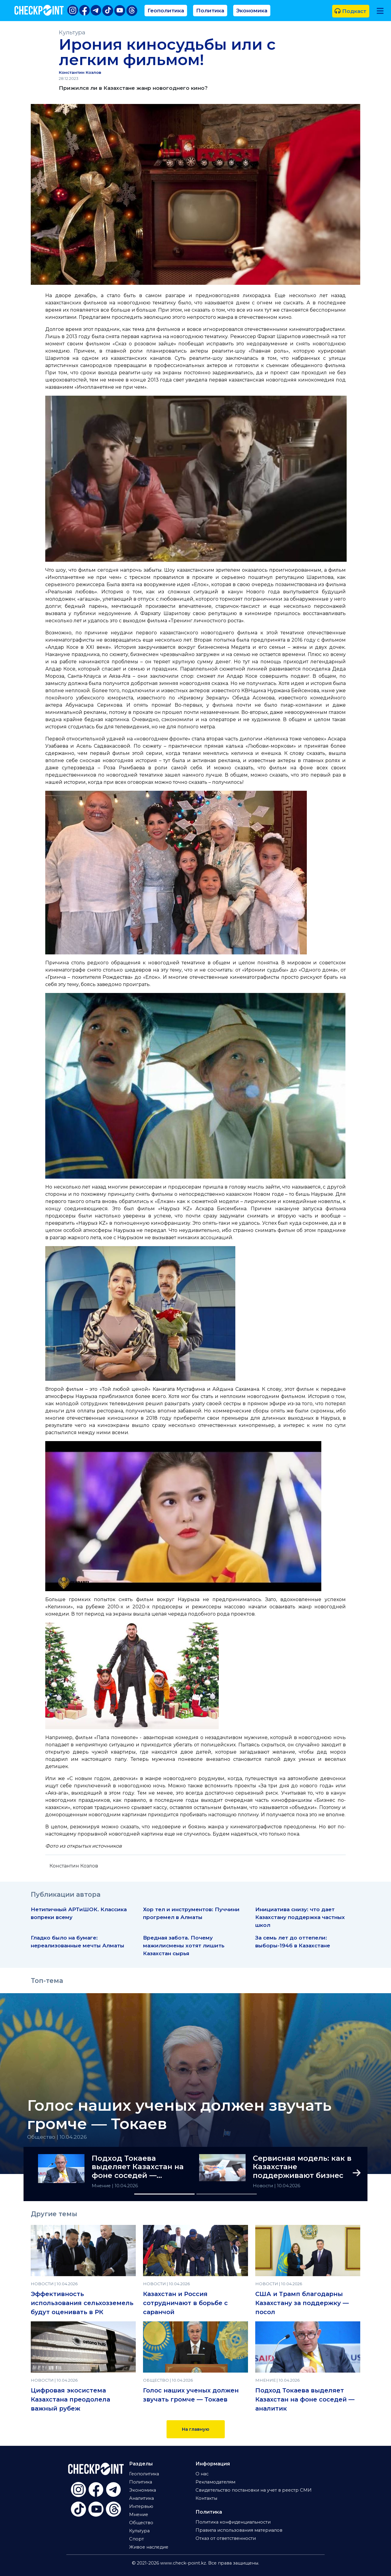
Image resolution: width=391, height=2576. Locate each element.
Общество (141, 2522)
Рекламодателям (215, 2482)
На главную (195, 2429)
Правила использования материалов (239, 2530)
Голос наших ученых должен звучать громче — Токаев (179, 2114)
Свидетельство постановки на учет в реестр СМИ (254, 2490)
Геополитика (166, 10)
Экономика (251, 10)
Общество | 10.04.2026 (57, 2137)
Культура (72, 32)
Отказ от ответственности (226, 2538)
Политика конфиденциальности (233, 2522)
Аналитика (141, 2498)
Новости (263, 2185)
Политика (210, 10)
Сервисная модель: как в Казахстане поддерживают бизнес (302, 2167)
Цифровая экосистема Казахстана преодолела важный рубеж (70, 2399)
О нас (202, 2474)
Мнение (102, 2185)
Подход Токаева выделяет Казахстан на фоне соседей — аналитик (138, 2167)
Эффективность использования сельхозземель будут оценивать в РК (82, 2303)
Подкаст (350, 11)
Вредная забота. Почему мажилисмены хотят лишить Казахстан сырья (183, 1945)
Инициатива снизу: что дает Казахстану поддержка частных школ (300, 1917)
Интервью (141, 2506)
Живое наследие (148, 2547)
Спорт (136, 2539)
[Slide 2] (226, 2194)
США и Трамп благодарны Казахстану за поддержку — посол (302, 2303)
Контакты (206, 2498)
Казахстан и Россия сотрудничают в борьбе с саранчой (185, 2303)
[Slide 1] (164, 2194)
